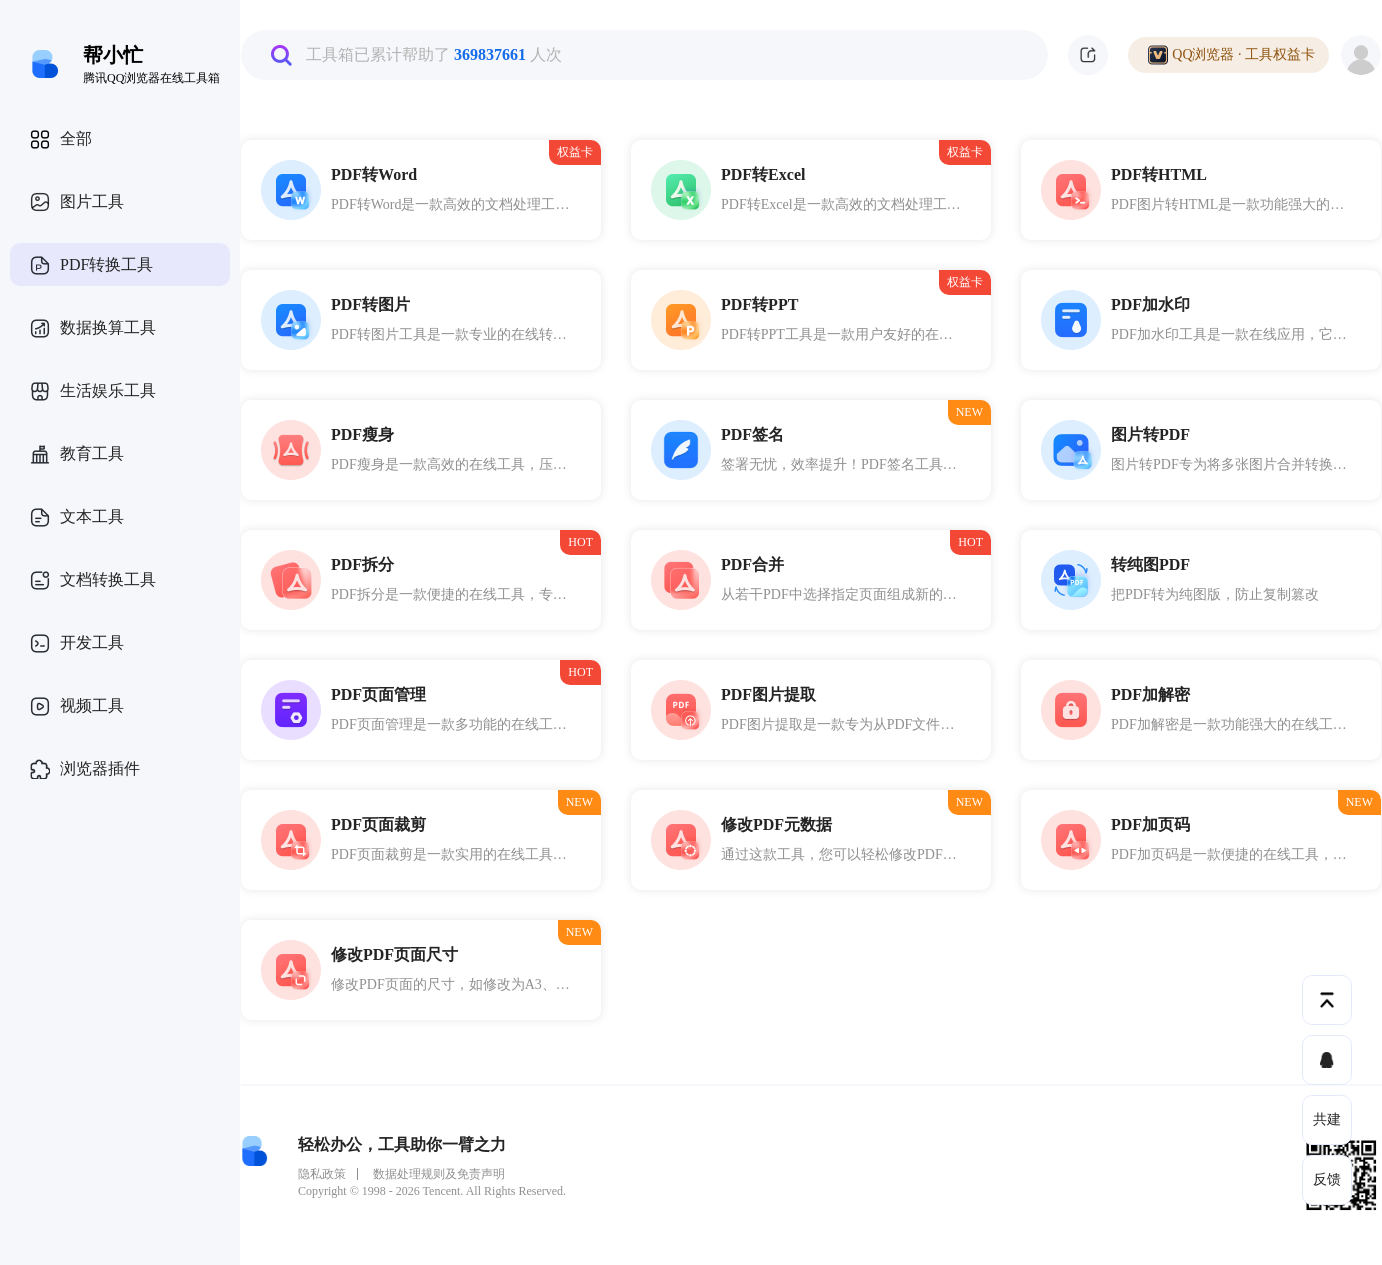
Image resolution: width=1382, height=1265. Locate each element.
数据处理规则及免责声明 (439, 1174)
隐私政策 (322, 1174)
